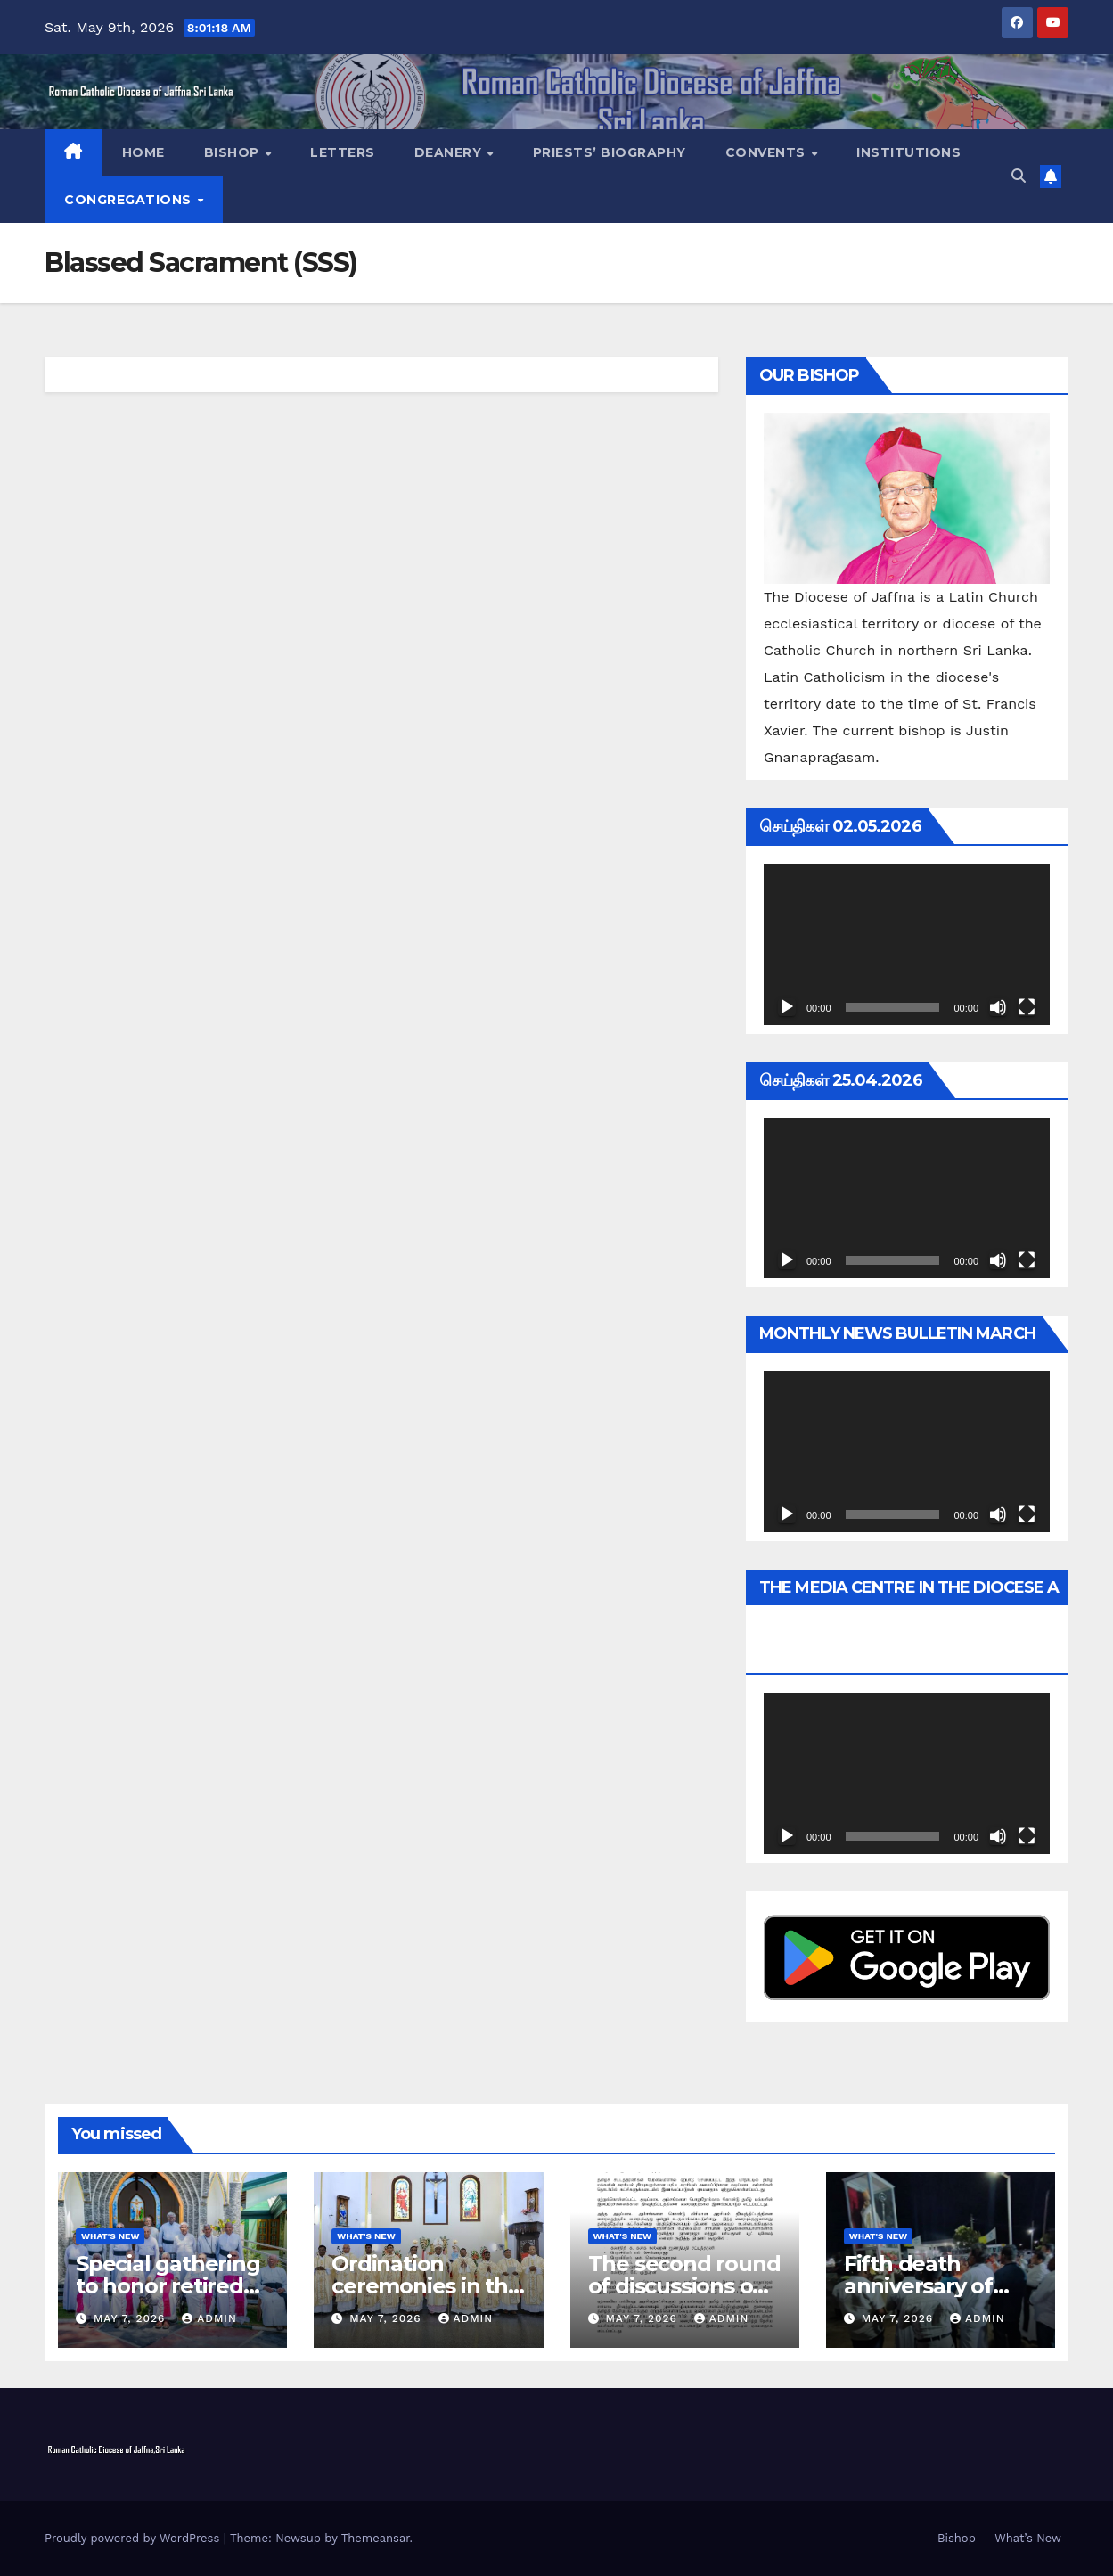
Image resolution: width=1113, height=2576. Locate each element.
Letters (342, 152)
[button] (1018, 176)
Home (143, 152)
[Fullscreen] (1026, 1007)
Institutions (908, 152)
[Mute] (998, 1007)
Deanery (450, 152)
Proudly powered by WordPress (134, 2538)
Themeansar (375, 2538)
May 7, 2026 (131, 2318)
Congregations (129, 200)
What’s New (1027, 2538)
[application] (907, 944)
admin (209, 2318)
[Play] (787, 1007)
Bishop (234, 152)
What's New (110, 2236)
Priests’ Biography (609, 152)
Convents (767, 152)
